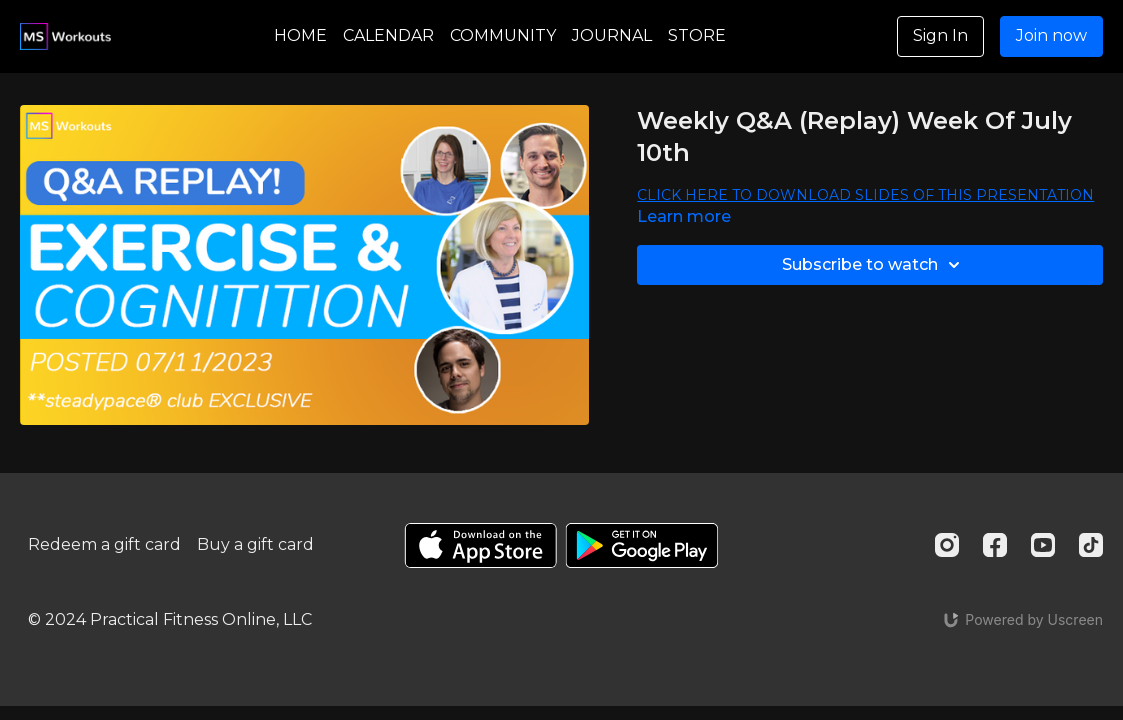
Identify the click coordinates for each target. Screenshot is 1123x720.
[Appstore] (480, 545)
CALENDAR (388, 35)
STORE (697, 35)
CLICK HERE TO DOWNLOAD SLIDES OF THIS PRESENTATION (865, 195)
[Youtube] (1043, 545)
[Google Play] (642, 545)
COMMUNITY (503, 35)
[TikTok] (1091, 545)
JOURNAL (612, 35)
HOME (300, 35)
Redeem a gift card (104, 544)
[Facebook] (995, 545)
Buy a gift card (255, 544)
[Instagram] (947, 545)
